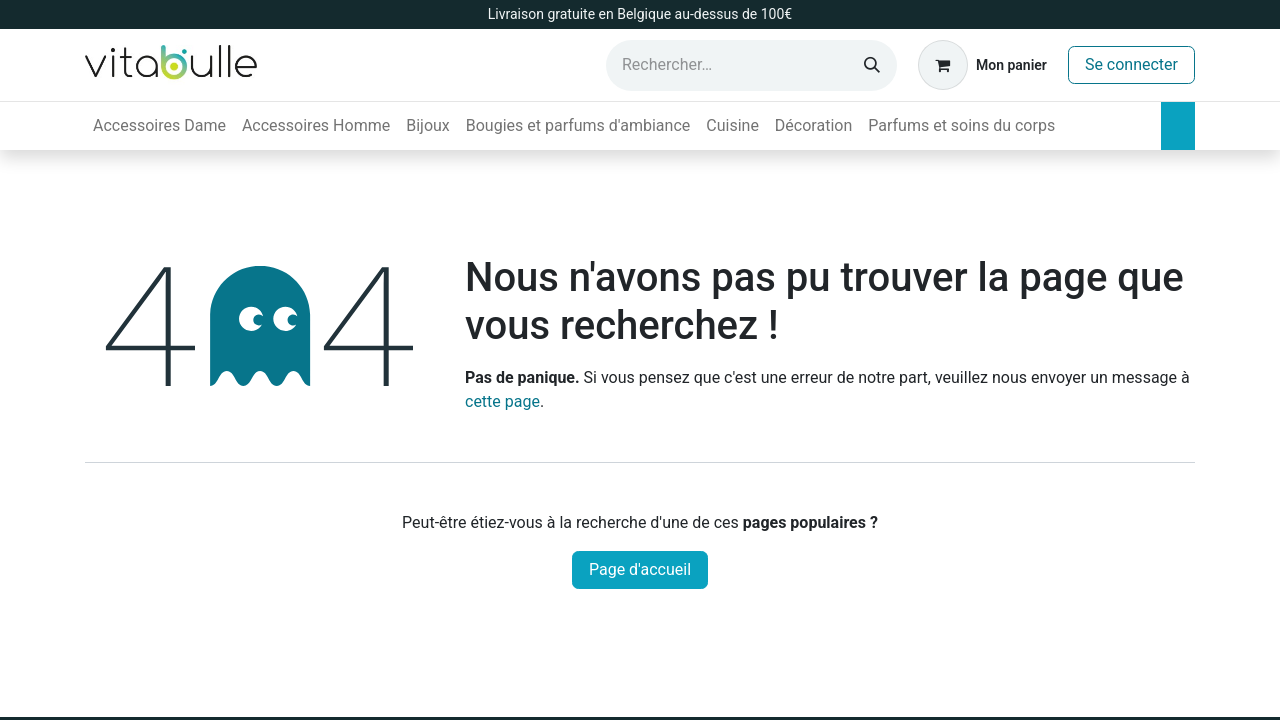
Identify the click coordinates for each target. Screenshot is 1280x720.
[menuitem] (159, 126)
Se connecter (1131, 64)
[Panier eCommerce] (982, 65)
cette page (502, 401)
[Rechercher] (872, 65)
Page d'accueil (640, 569)
